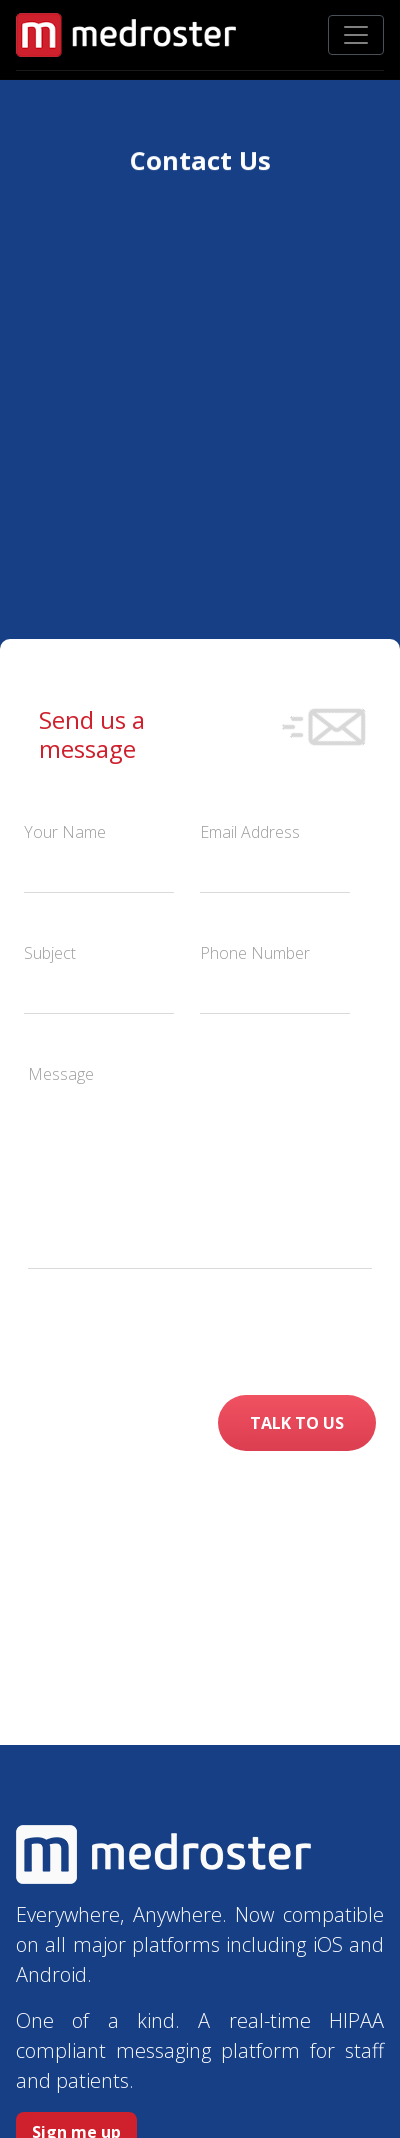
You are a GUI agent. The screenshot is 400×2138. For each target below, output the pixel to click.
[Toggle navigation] (356, 35)
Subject (50, 953)
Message (61, 1074)
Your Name (65, 832)
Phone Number (255, 953)
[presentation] (248, 1332)
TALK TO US (297, 1423)
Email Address (250, 832)
